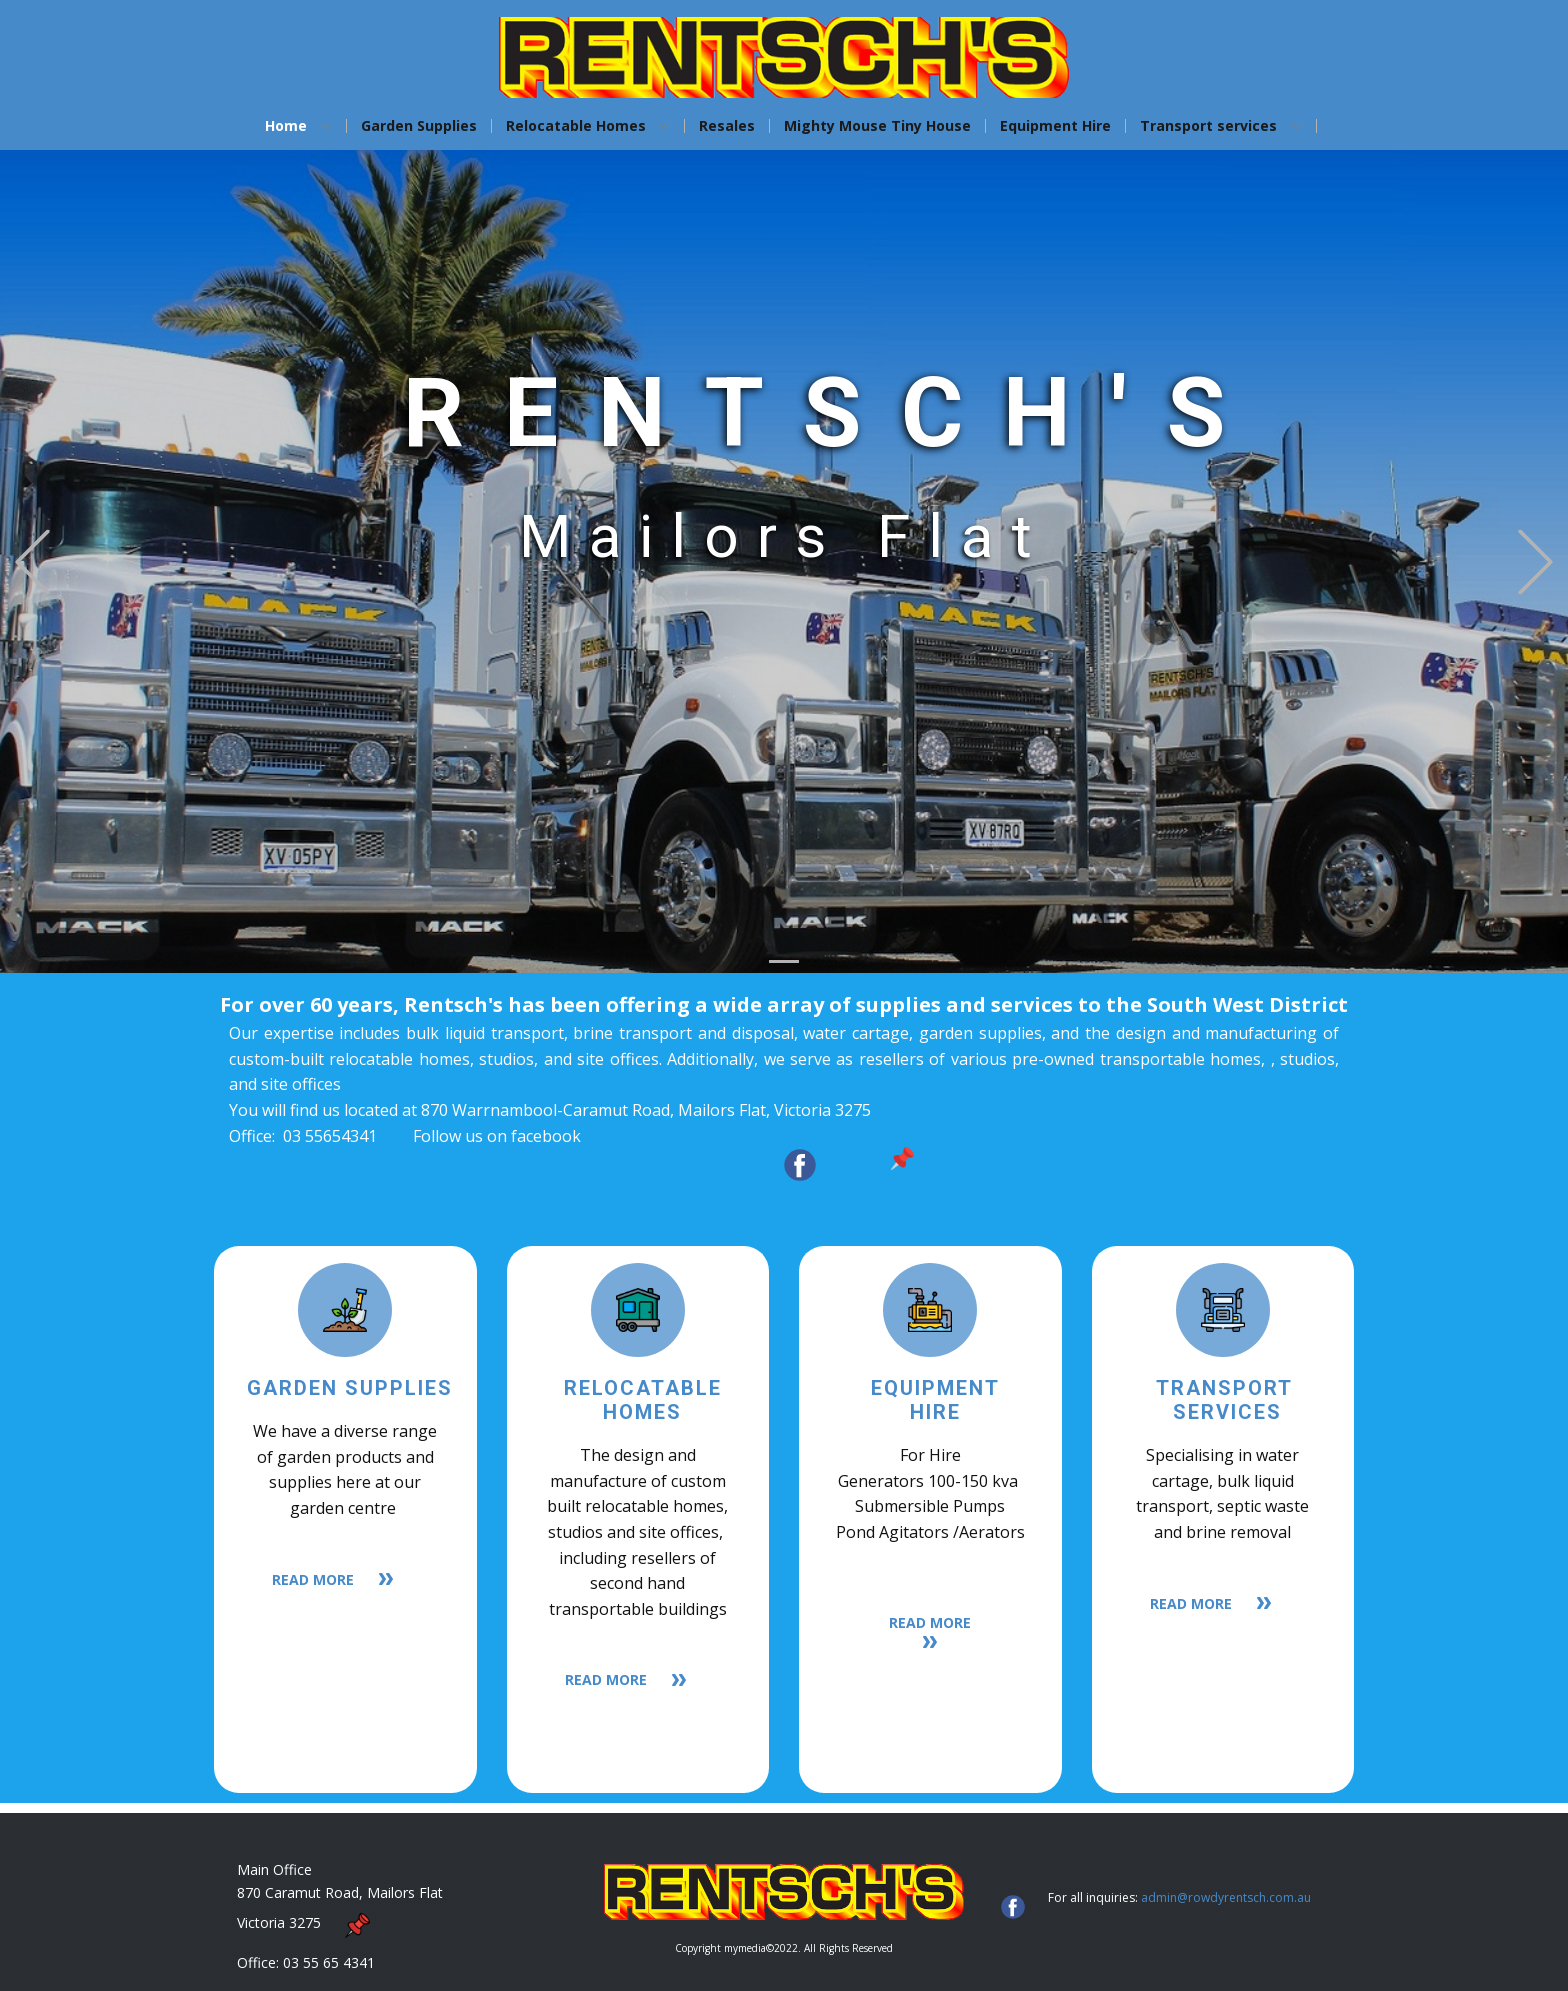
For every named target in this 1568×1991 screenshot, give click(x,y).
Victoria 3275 (289, 1922)
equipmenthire (935, 1400)
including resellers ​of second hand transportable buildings (638, 1583)
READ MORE (345, 1580)
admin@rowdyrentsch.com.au (1226, 1897)
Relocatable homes (643, 1400)
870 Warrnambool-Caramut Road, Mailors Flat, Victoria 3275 (646, 1110)
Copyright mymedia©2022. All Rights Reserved (784, 1948)
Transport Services (1228, 1400)
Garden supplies (350, 1388)
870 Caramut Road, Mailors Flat (340, 1892)
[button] (32, 561)
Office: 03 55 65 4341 (306, 1962)
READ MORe (930, 1631)
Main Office (274, 1869)
